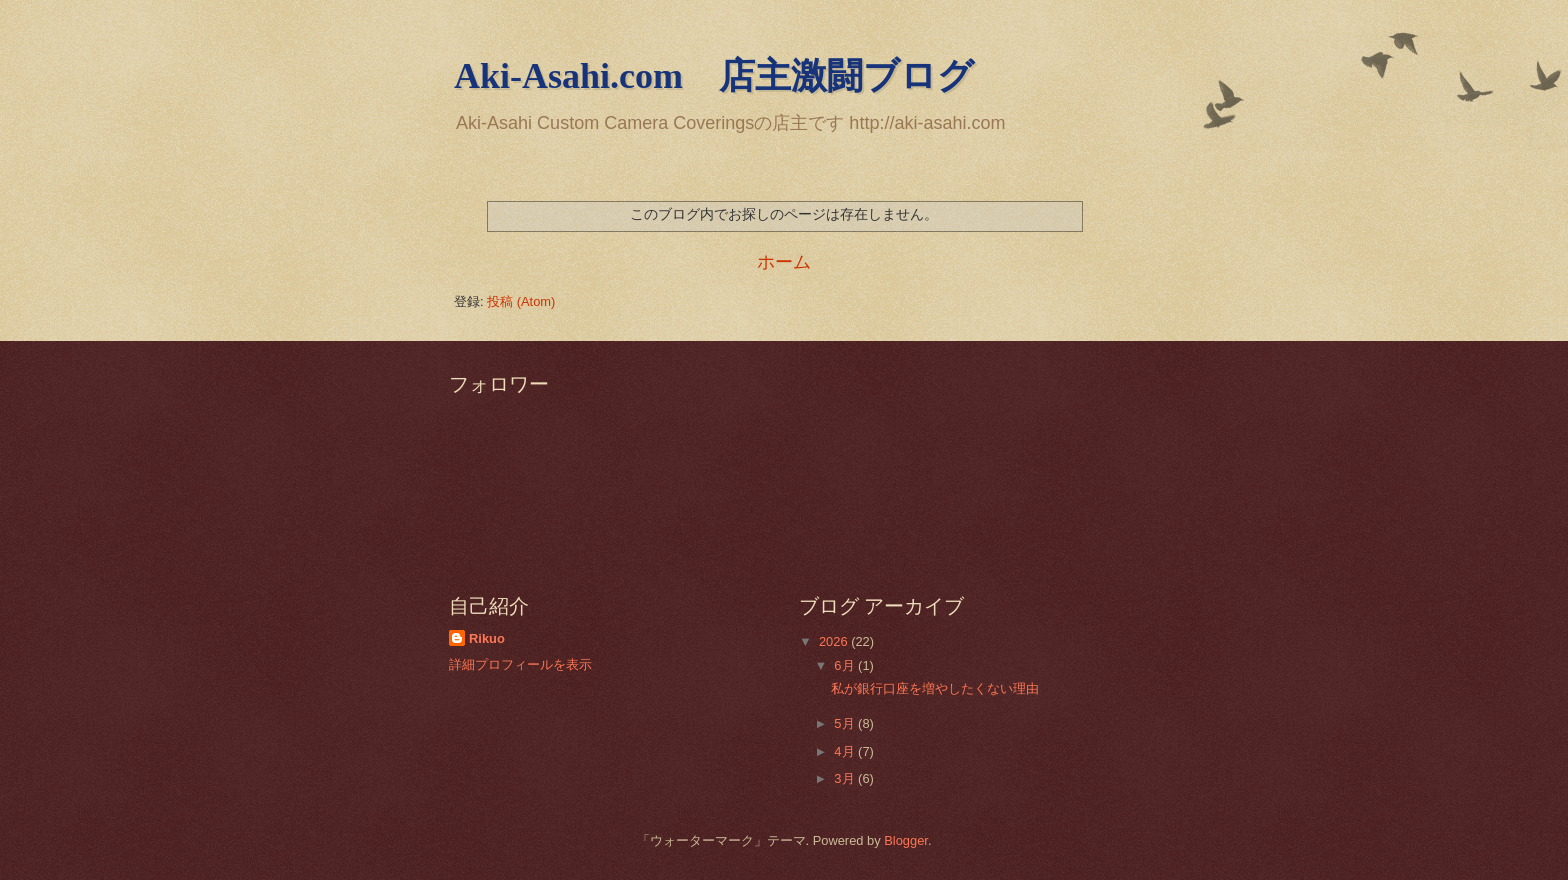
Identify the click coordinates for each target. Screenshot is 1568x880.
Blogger (906, 840)
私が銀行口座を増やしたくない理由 (935, 688)
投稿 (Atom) (521, 301)
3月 (846, 778)
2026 (835, 641)
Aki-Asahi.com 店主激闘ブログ (714, 76)
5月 (846, 723)
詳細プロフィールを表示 (520, 664)
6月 (846, 665)
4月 (846, 751)
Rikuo (487, 638)
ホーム (784, 262)
